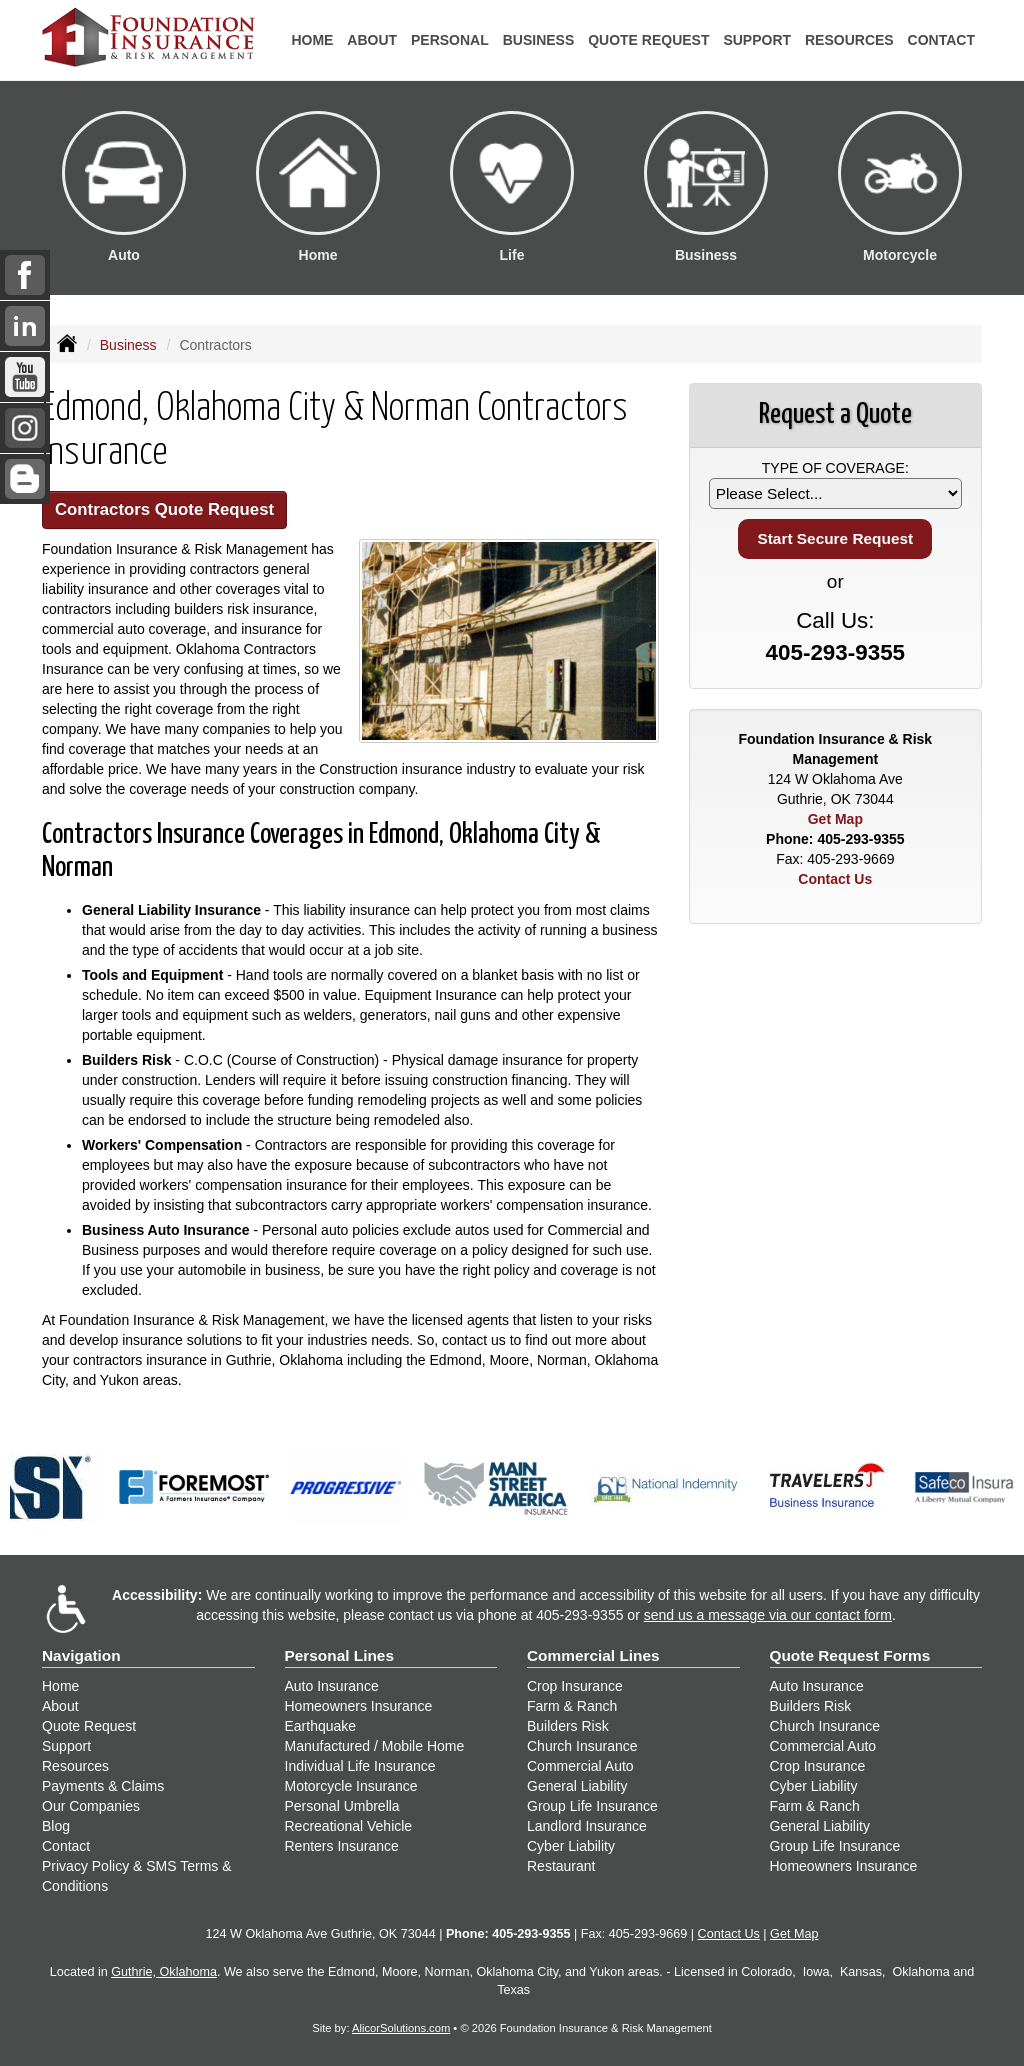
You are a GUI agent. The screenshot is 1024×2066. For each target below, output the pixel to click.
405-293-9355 (835, 652)
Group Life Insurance (592, 1806)
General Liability (577, 1786)
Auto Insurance (332, 1686)
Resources (75, 1766)
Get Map (835, 819)
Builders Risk (568, 1726)
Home (312, 40)
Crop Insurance (575, 1686)
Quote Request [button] (648, 40)
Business (128, 345)
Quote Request (89, 1726)
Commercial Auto (580, 1766)
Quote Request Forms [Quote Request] (850, 1655)
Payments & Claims (103, 1786)
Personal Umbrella (342, 1806)
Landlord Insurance (587, 1826)
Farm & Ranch (572, 1706)
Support (66, 1746)
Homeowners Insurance (359, 1706)
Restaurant (561, 1866)
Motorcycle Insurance (351, 1786)
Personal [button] (450, 40)
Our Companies (91, 1806)
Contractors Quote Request (164, 509)
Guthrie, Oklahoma (164, 1972)
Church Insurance (582, 1746)
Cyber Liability (571, 1846)
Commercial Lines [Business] (593, 1655)
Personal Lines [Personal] (340, 1655)
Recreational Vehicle (349, 1826)
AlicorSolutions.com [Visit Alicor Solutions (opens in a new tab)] (401, 2028)
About (372, 40)
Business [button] (539, 40)
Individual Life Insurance (360, 1766)
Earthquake (321, 1726)
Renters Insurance (342, 1846)
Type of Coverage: (835, 468)
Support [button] (757, 40)
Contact (941, 40)
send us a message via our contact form (768, 1615)
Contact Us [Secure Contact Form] (835, 879)
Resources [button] (849, 40)
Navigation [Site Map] (81, 1655)
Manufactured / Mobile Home (375, 1746)
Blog (56, 1826)
